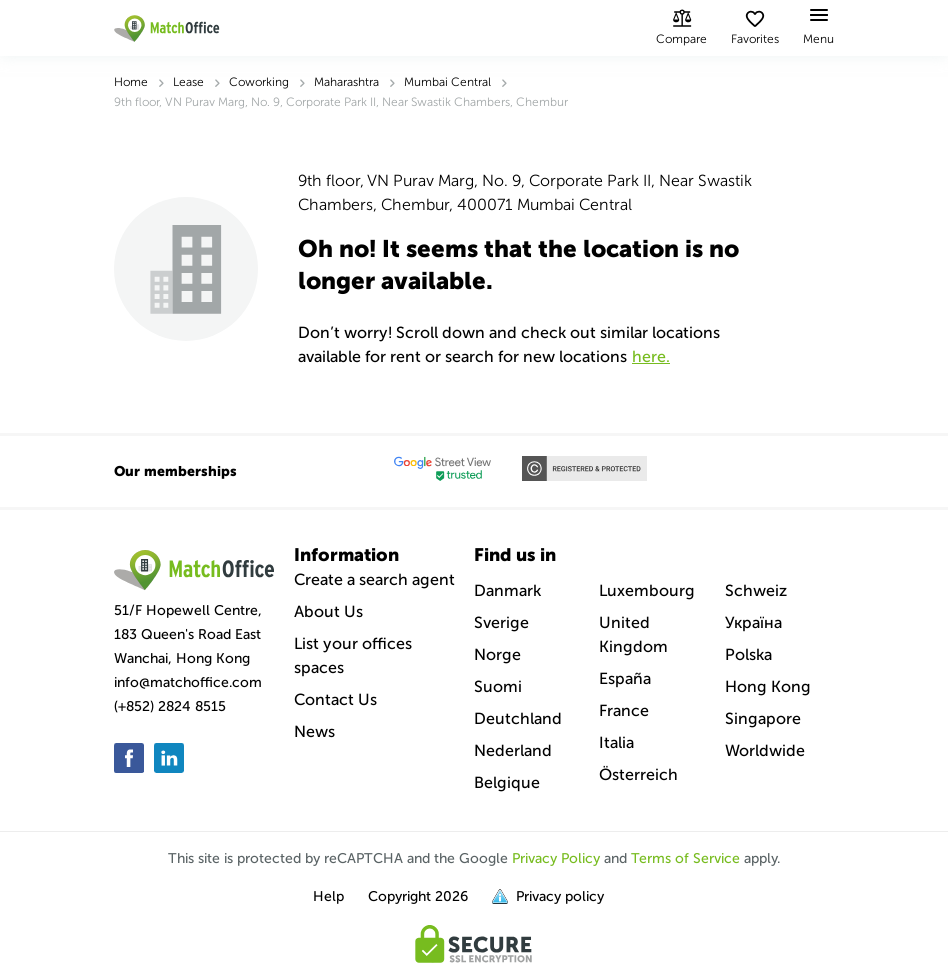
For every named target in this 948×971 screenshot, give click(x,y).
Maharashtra (346, 82)
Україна (753, 622)
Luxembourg (647, 590)
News (314, 731)
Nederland (513, 750)
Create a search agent (374, 579)
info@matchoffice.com (188, 682)
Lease (188, 82)
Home (131, 82)
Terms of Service (685, 858)
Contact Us (335, 699)
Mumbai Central (447, 82)
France (624, 710)
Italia (616, 742)
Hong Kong (768, 686)
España (625, 678)
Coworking (259, 82)
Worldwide (765, 750)
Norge (497, 654)
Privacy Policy (556, 858)
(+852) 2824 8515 (170, 706)
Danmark (507, 590)
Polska (748, 654)
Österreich (638, 774)
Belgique (507, 782)
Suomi (498, 686)
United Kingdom (633, 634)
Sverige (501, 622)
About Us (328, 611)
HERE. (651, 356)
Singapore (763, 718)
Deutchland (518, 718)
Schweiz (756, 590)
